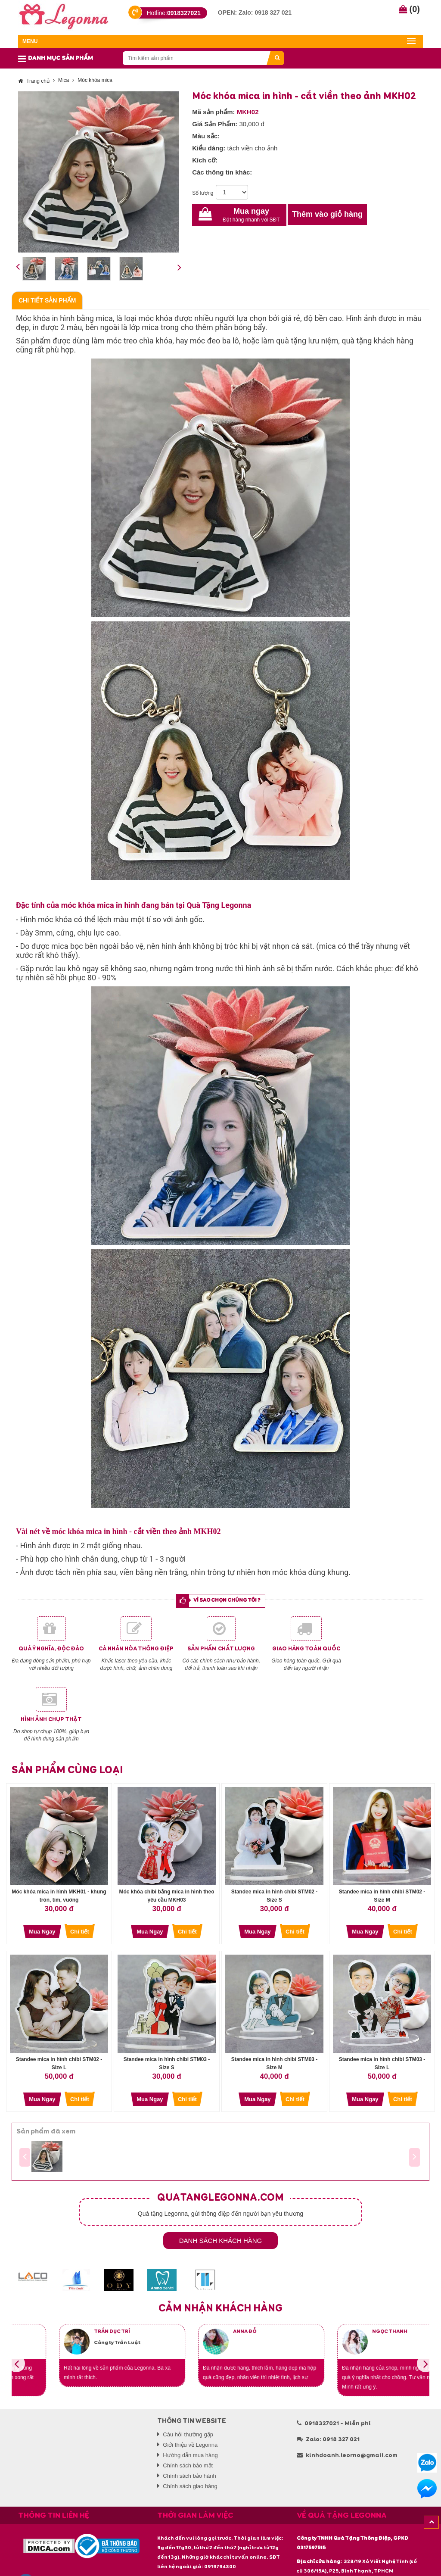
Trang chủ (34, 81)
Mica (63, 80)
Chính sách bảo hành (189, 2476)
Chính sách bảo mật (188, 2465)
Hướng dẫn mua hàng (190, 2455)
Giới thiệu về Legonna (190, 2445)
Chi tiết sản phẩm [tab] (47, 300)
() (409, 9)
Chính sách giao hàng (190, 2486)
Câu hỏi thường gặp (188, 2434)
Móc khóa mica (95, 80)
